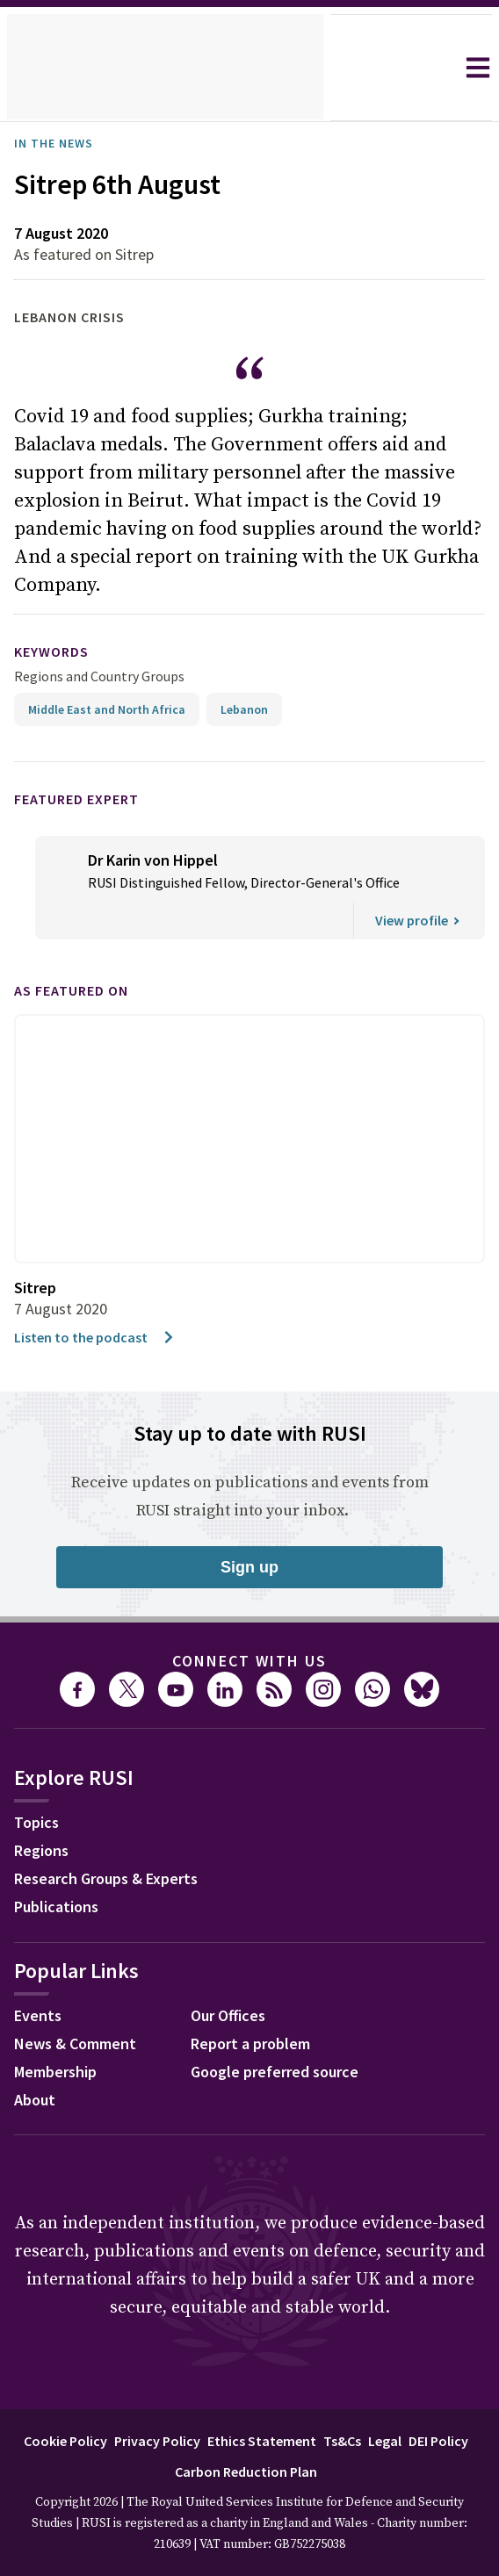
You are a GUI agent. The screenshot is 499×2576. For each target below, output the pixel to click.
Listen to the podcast (99, 1308)
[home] (165, 67)
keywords (59, 623)
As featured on (82, 962)
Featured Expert (88, 770)
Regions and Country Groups (102, 647)
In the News (59, 143)
